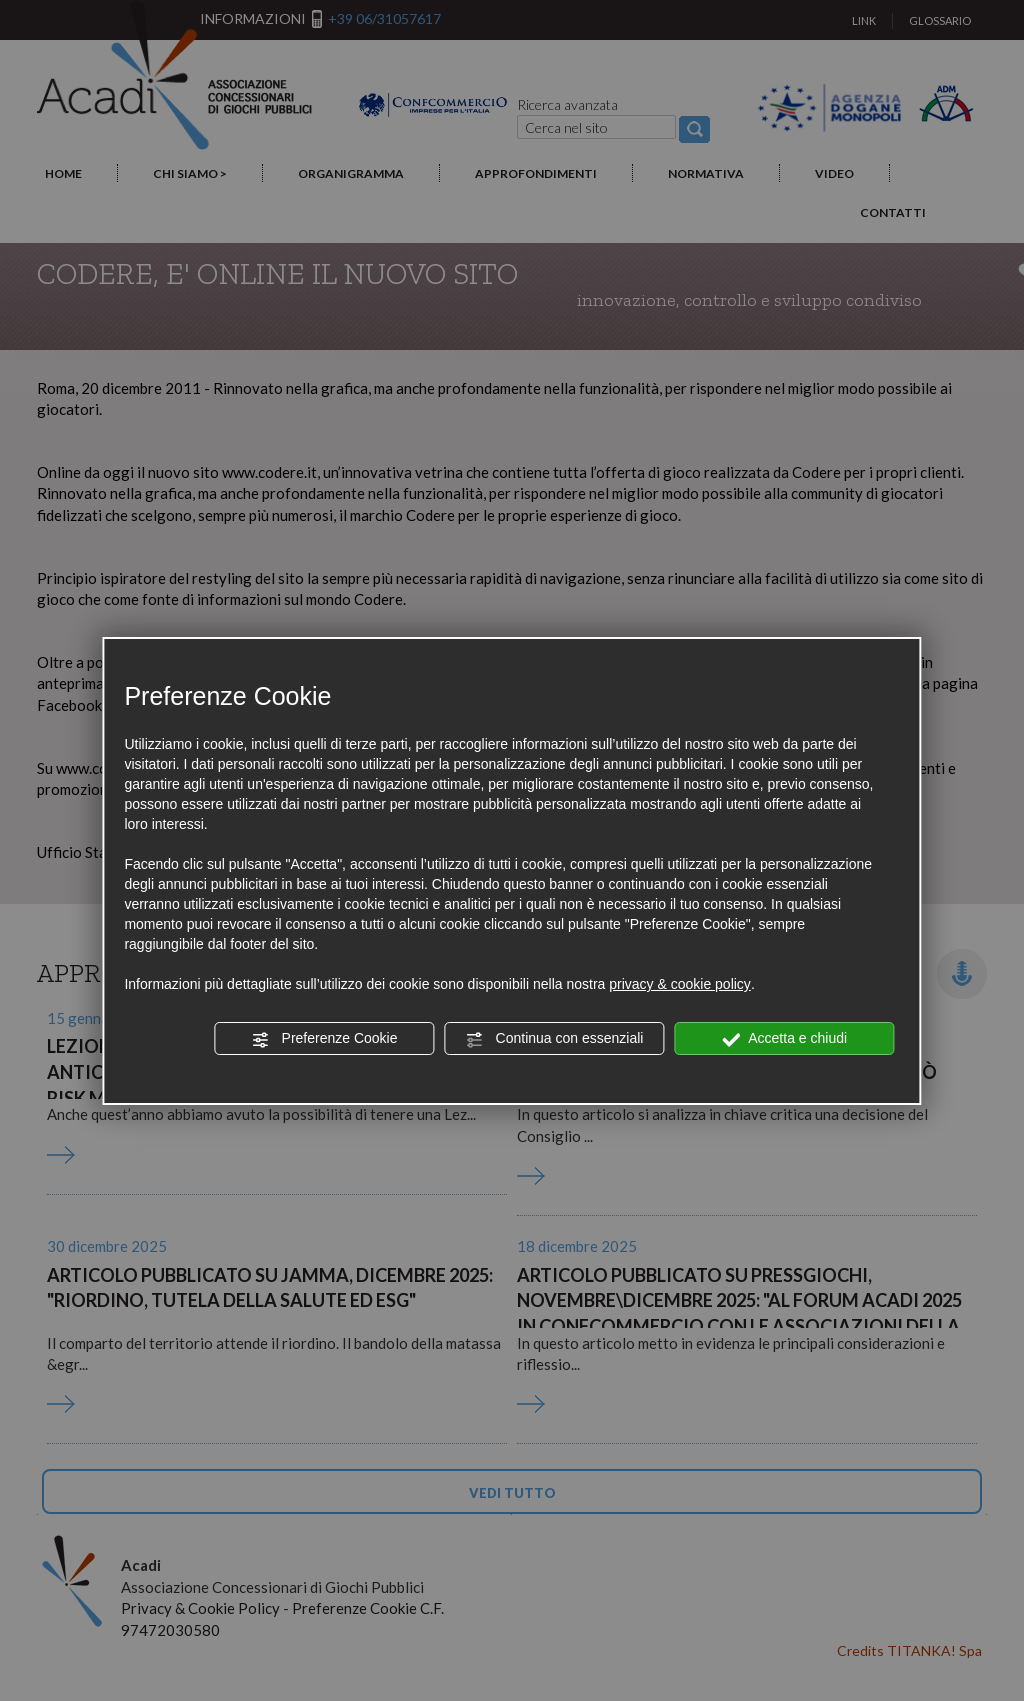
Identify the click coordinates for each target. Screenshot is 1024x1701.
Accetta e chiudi (784, 1039)
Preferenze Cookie (325, 1039)
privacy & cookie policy (680, 984)
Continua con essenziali (555, 1039)
